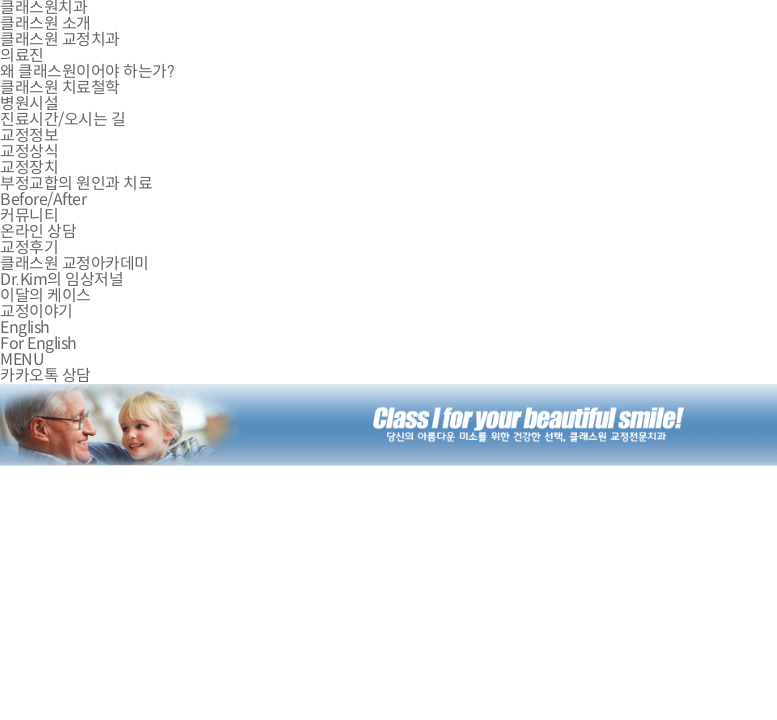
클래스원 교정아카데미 (74, 263)
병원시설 (29, 103)
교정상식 (29, 151)
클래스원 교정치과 (60, 39)
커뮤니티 (29, 215)
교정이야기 (36, 311)
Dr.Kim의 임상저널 (61, 279)
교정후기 (29, 247)
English (25, 327)
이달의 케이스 (45, 295)
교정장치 (29, 167)
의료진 (22, 55)
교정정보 (29, 135)
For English (38, 343)
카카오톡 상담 (45, 375)
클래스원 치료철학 (60, 87)
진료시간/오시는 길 (62, 119)
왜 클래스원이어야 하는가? (87, 71)
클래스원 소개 (45, 23)
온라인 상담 (38, 231)
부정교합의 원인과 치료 (76, 183)
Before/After (43, 199)
